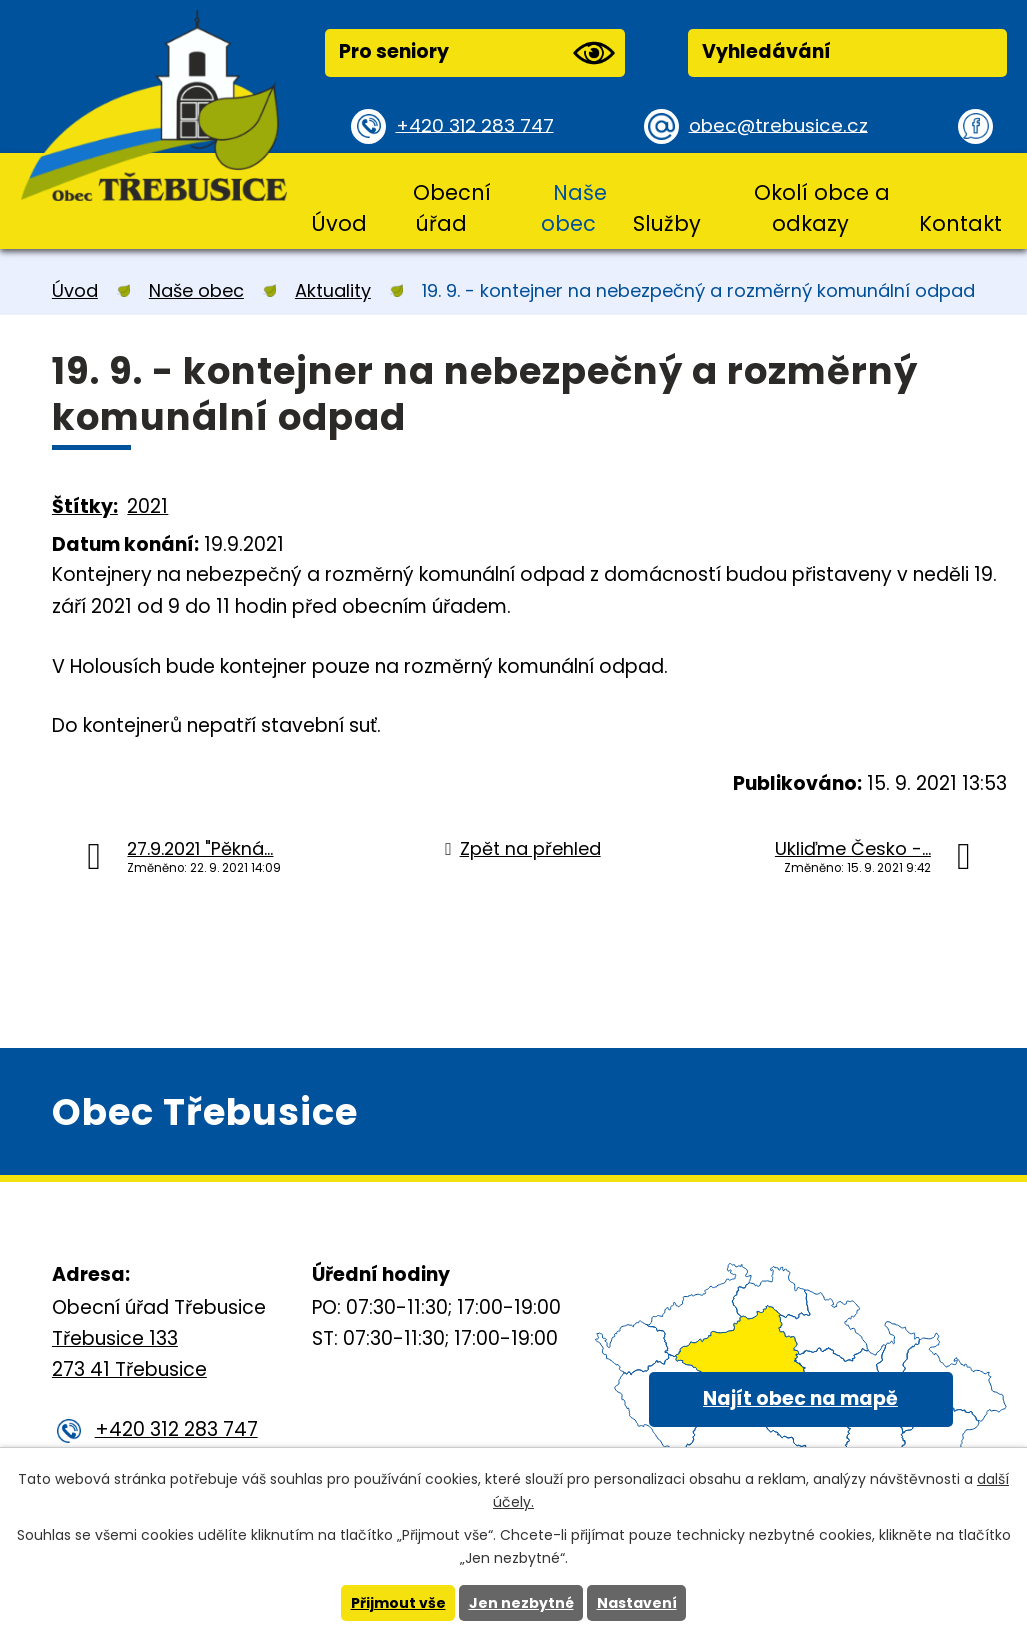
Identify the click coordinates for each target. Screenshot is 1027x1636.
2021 (147, 506)
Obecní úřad (452, 208)
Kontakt (960, 223)
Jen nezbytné (521, 1603)
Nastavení (637, 1603)
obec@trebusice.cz (780, 125)
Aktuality (333, 290)
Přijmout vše (398, 1603)
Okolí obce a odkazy (822, 208)
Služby (667, 223)
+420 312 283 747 (477, 125)
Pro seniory (477, 53)
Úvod (339, 223)
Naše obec (573, 208)
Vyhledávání (766, 51)
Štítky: (85, 506)
